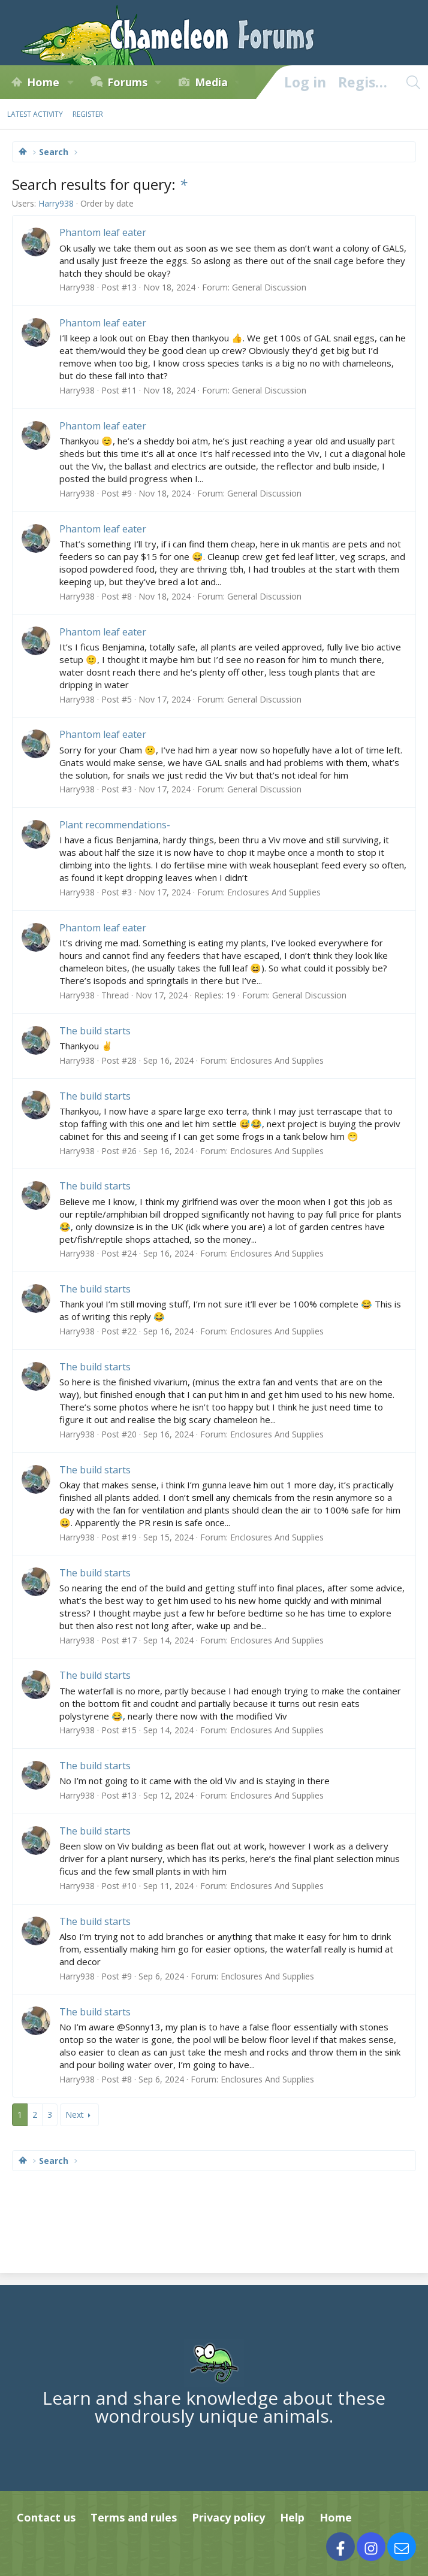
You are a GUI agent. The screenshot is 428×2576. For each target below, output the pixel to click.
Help (292, 2517)
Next (74, 2114)
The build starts (95, 1030)
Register (88, 114)
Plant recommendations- (114, 824)
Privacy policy (228, 2517)
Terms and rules (134, 2517)
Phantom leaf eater (102, 232)
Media (211, 82)
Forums (127, 82)
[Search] (413, 82)
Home (43, 82)
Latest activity (35, 114)
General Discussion (269, 287)
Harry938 (56, 203)
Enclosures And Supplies (274, 892)
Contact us (46, 2517)
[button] (70, 82)
